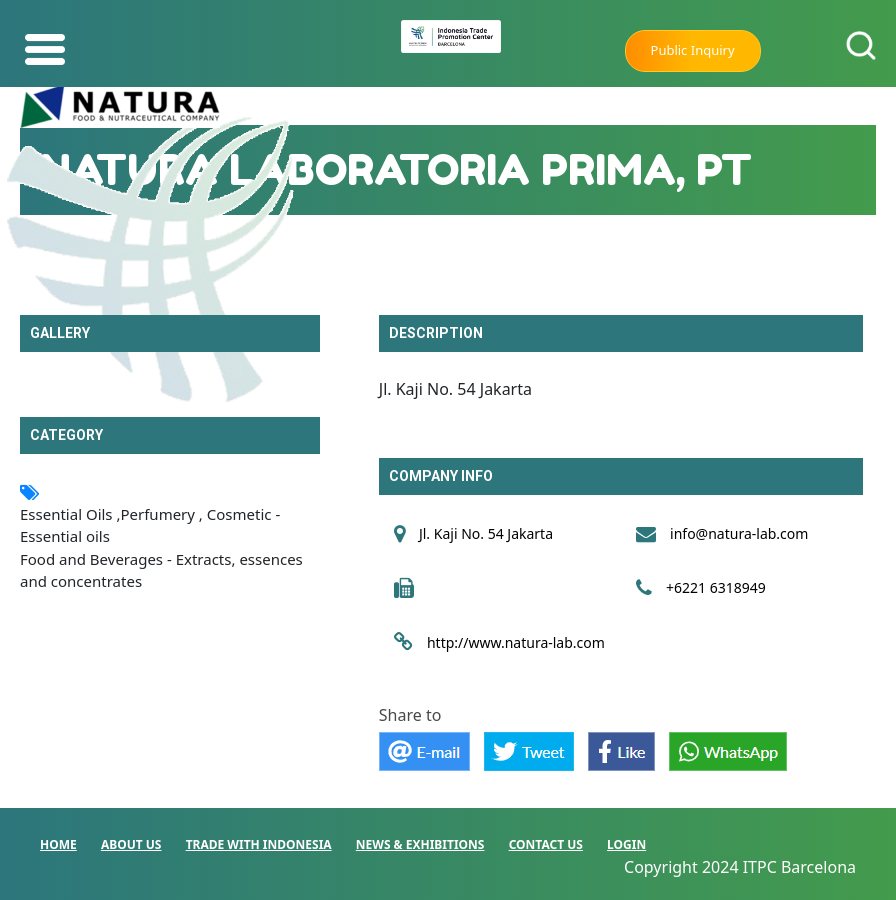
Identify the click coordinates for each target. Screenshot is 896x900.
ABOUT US (131, 844)
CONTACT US (546, 844)
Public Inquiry (693, 50)
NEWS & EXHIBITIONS (420, 844)
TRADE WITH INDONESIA (259, 844)
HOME (58, 844)
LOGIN (626, 844)
